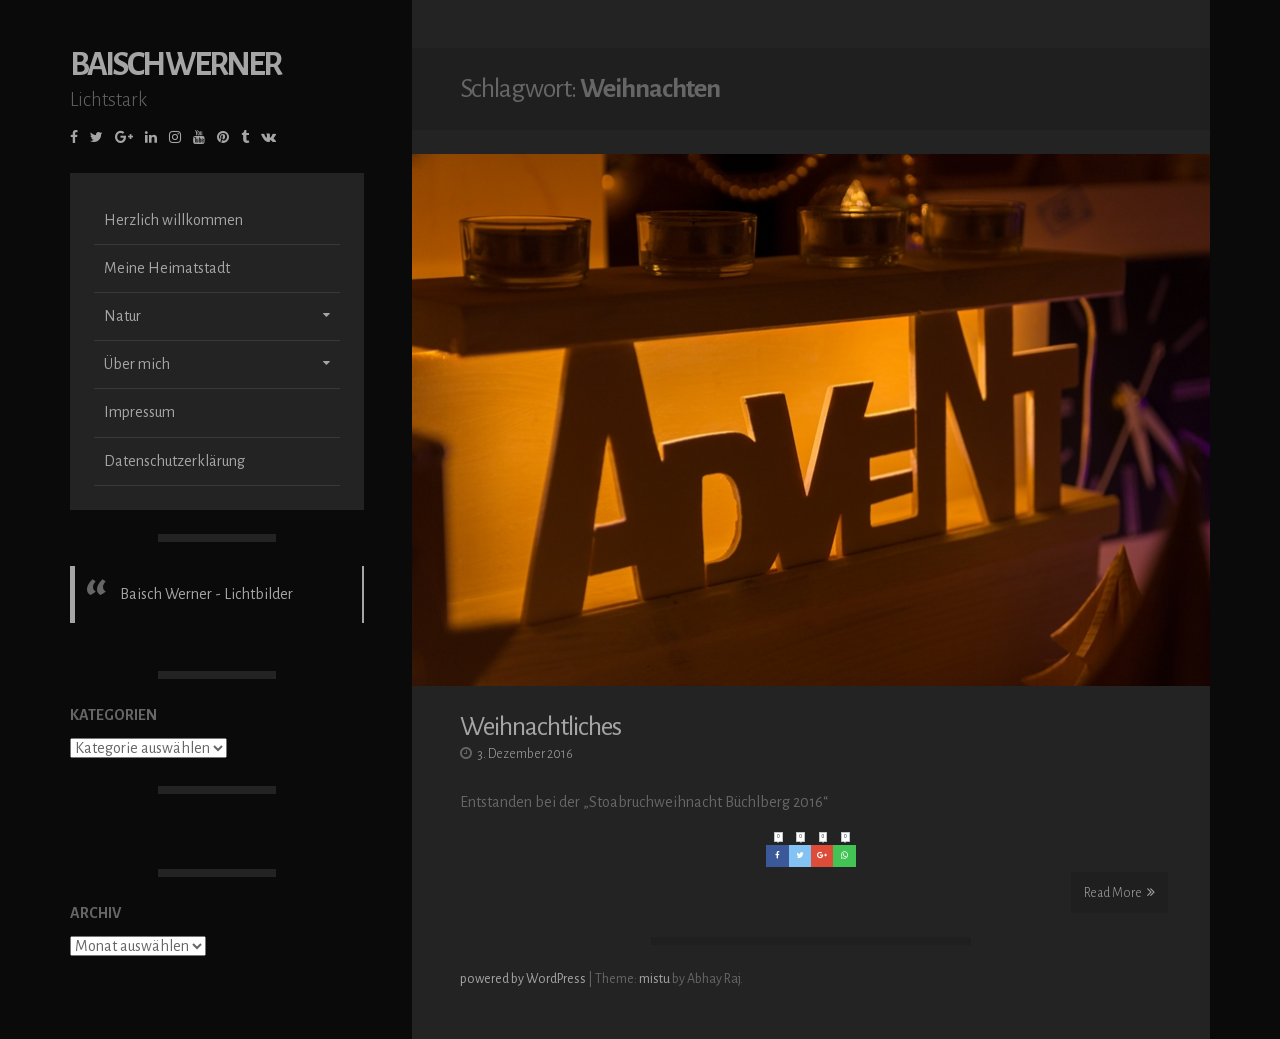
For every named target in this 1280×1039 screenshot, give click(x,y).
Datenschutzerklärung (174, 490)
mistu (654, 979)
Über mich (137, 394)
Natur (122, 346)
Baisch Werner (175, 93)
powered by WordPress (524, 979)
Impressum (139, 442)
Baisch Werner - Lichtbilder (206, 623)
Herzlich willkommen (173, 249)
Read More (1119, 892)
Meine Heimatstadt (167, 297)
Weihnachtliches (540, 727)
